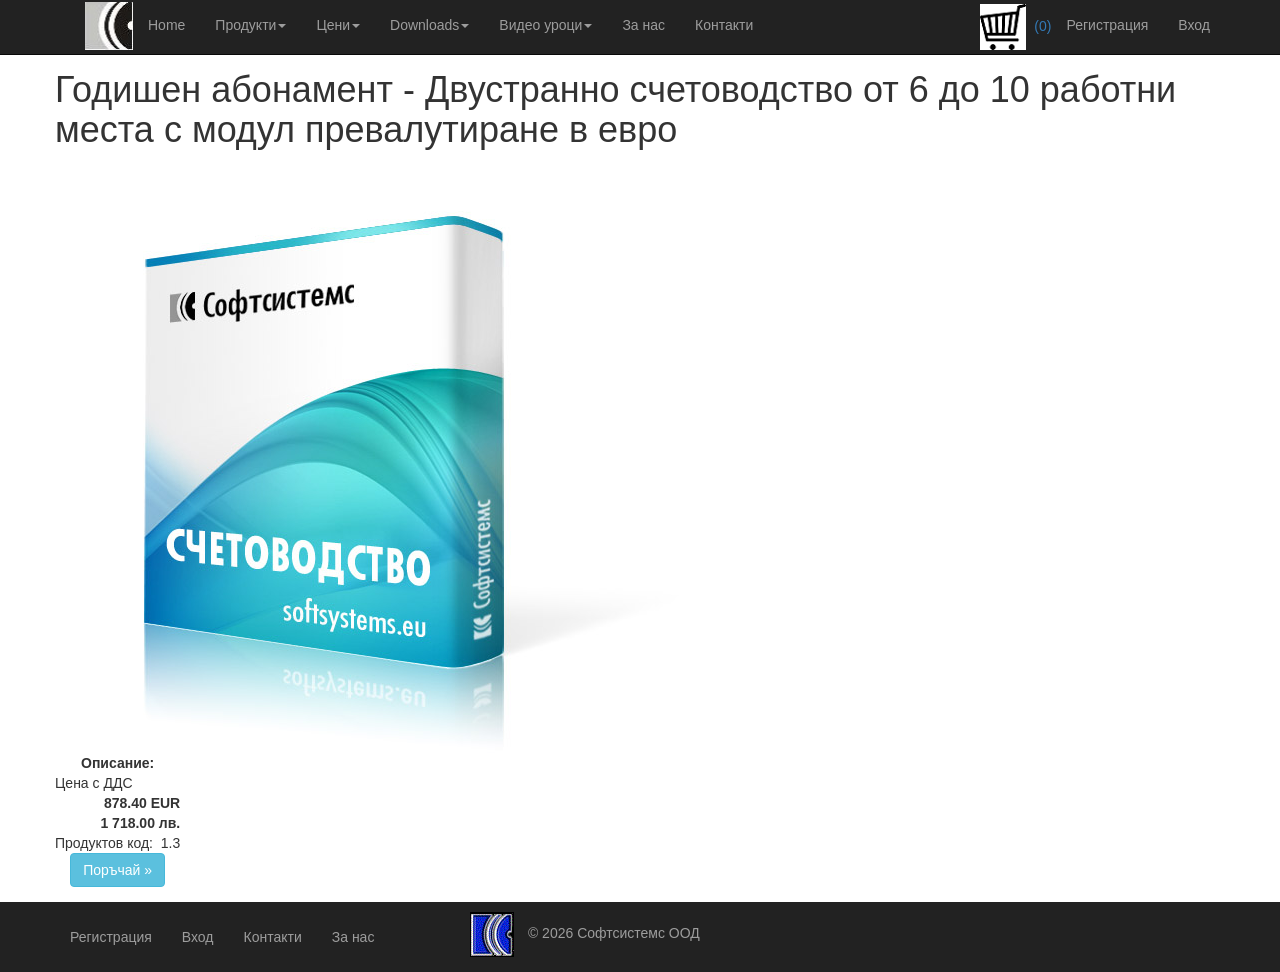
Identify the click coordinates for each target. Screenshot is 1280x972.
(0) (1015, 27)
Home (166, 25)
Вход (1194, 25)
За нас (643, 25)
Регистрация (1107, 25)
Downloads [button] (429, 25)
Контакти (724, 25)
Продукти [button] (250, 25)
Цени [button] (338, 25)
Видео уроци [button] (545, 25)
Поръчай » (117, 870)
